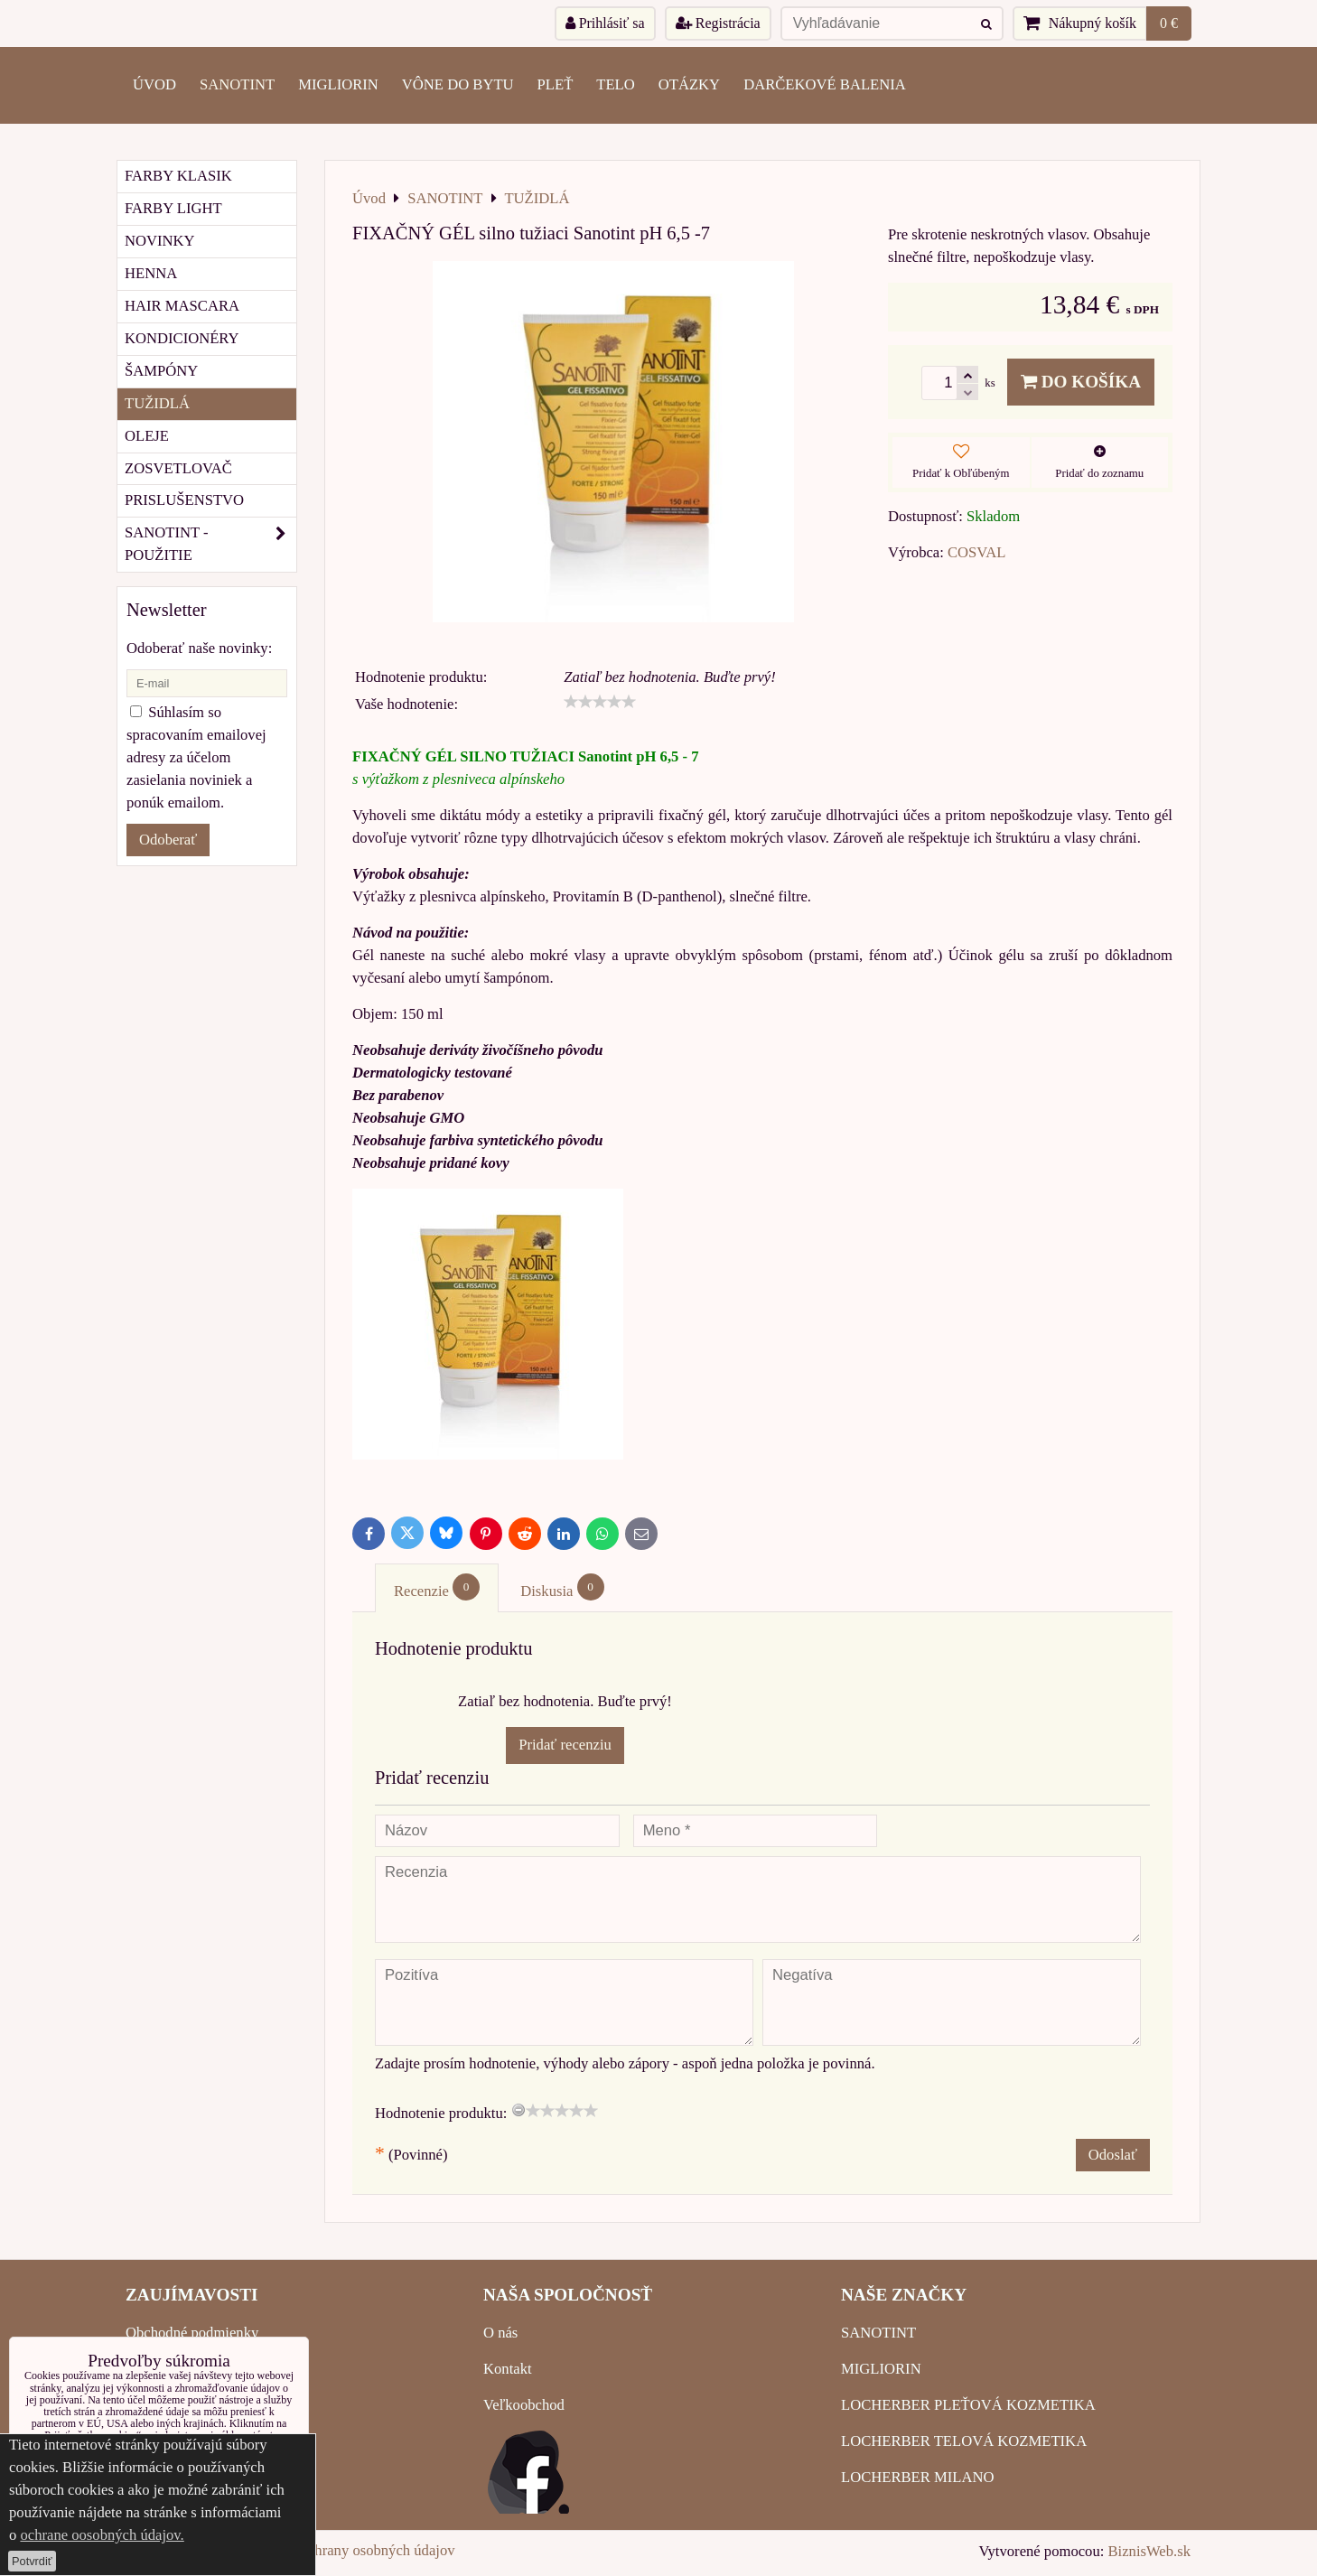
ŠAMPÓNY (161, 370)
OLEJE (147, 435)
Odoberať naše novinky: (199, 648)
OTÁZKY (689, 84)
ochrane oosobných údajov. (101, 2534)
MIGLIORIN (338, 84)
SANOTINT (237, 84)
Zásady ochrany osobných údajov (354, 2550)
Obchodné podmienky (192, 2332)
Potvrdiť (32, 2561)
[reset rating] (518, 2110)
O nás (500, 2332)
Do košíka (1081, 381)
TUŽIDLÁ (157, 403)
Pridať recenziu (565, 1744)
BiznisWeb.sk (1149, 2551)
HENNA (151, 273)
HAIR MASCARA (182, 305)
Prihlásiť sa (605, 23)
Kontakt (507, 2368)
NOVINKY (160, 240)
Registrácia (718, 23)
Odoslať (1112, 2154)
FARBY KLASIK (178, 175)
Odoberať (168, 839)
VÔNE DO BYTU (458, 84)
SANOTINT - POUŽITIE (210, 545)
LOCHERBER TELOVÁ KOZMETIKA (964, 2441)
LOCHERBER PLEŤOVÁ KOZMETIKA (968, 2404)
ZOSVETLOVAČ (178, 468)
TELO (615, 84)
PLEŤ (555, 84)
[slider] (600, 702)
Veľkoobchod (524, 2404)
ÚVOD (154, 84)
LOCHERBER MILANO (917, 2477)
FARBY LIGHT (173, 208)
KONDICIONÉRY (182, 338)
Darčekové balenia (824, 84)
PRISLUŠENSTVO (184, 500)
